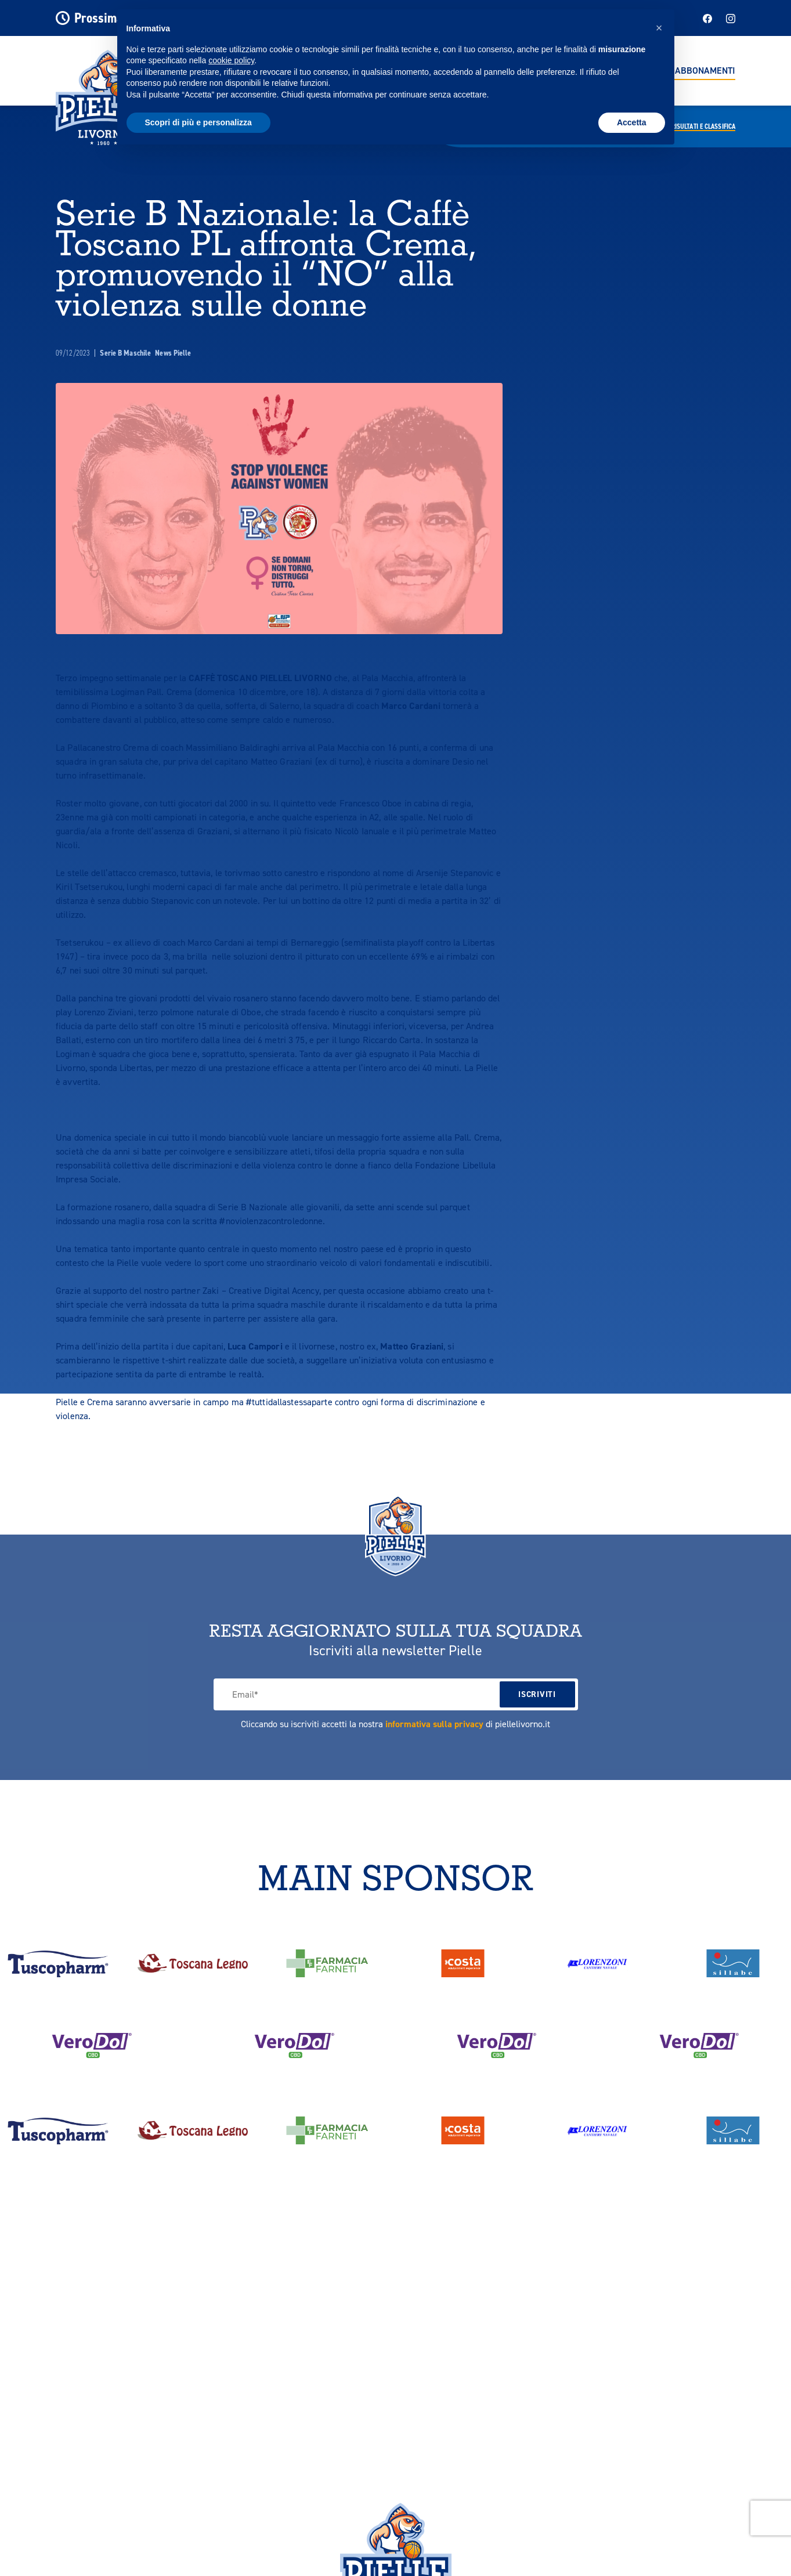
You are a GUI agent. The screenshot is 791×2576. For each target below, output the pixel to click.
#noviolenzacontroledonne (271, 1221)
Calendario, (685, 126)
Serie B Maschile (126, 353)
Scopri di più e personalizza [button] (198, 122)
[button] (659, 28)
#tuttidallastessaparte (289, 1402)
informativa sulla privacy (434, 1724)
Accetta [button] (631, 122)
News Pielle (173, 353)
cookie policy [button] (231, 60)
